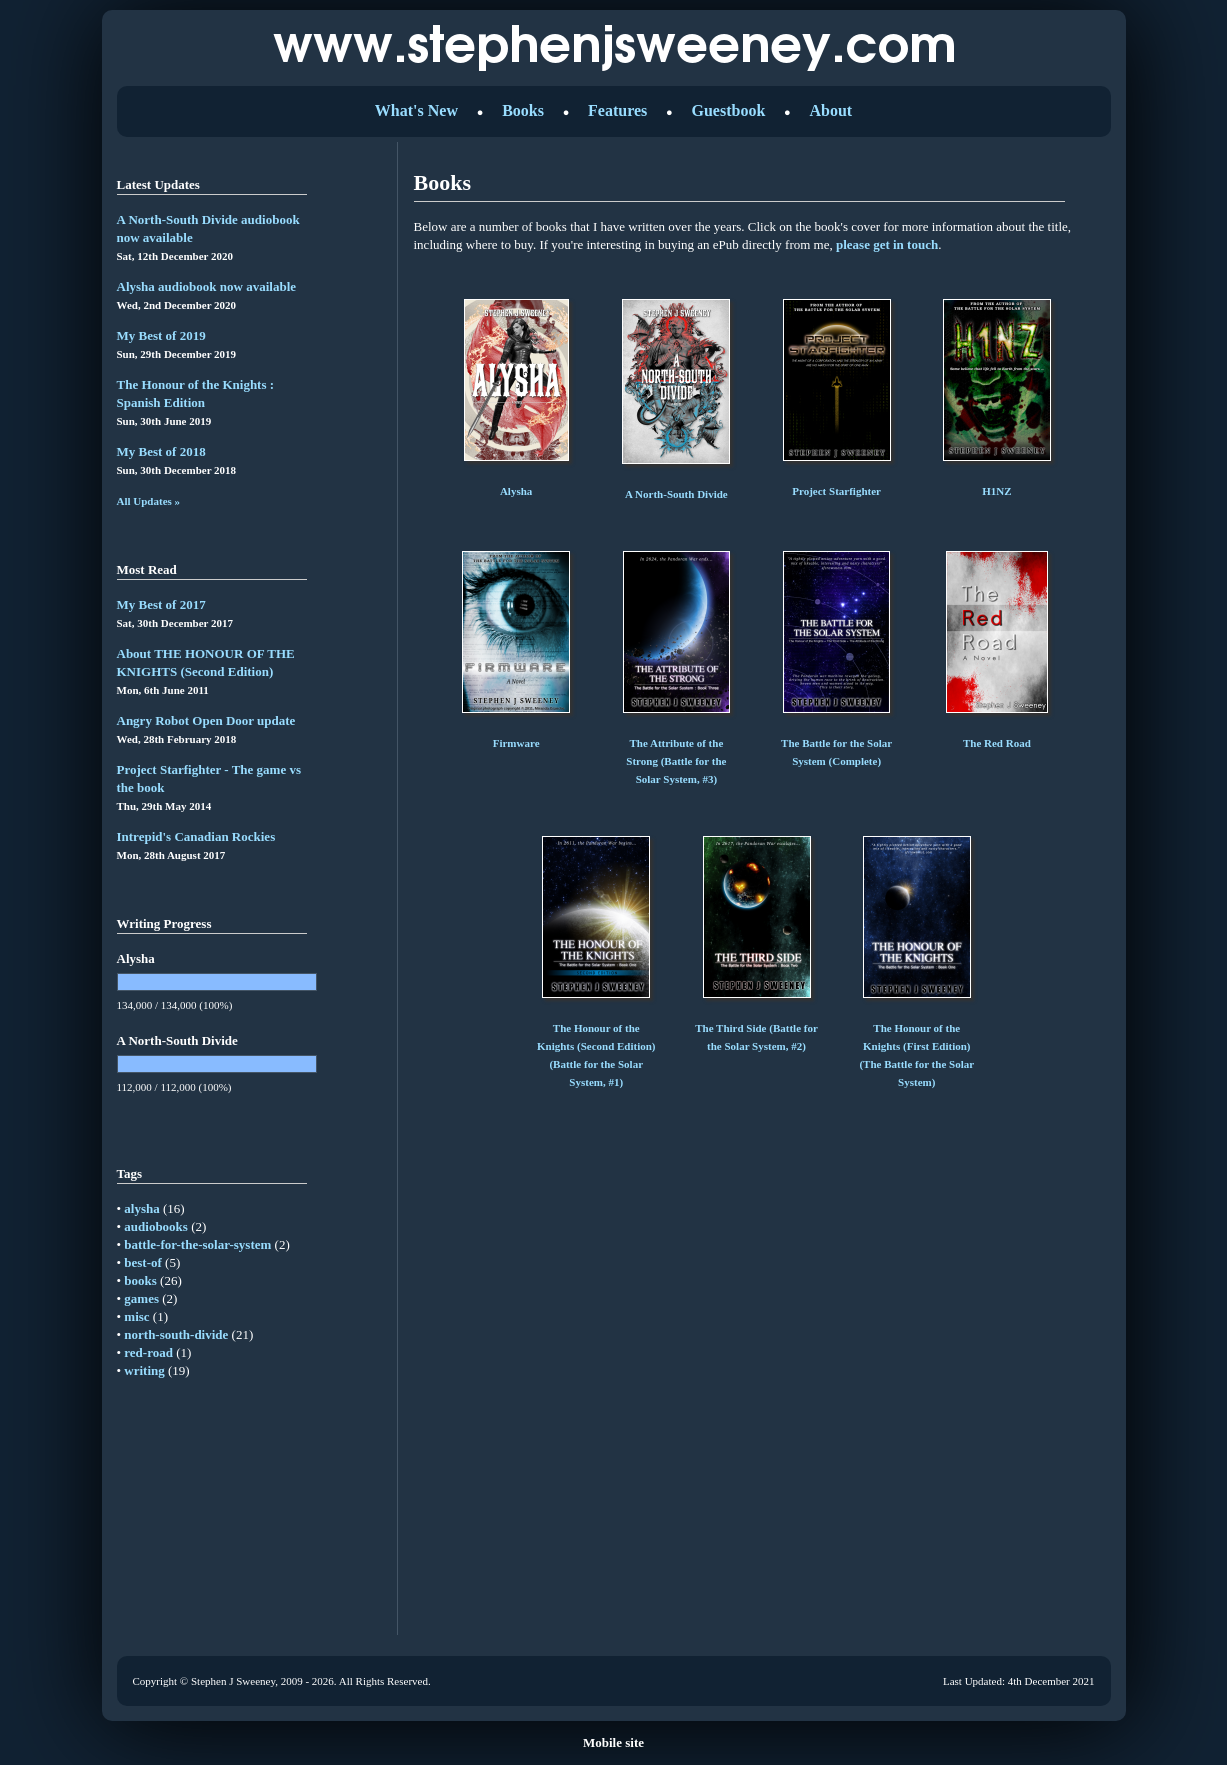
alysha (141, 1208)
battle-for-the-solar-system (197, 1244)
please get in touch (887, 244)
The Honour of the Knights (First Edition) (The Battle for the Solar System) (916, 1046)
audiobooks (156, 1226)
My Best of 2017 (161, 604)
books (140, 1280)
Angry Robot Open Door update (206, 720)
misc (136, 1316)
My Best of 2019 (161, 335)
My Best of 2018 (161, 451)
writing (144, 1370)
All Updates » (149, 501)
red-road (148, 1352)
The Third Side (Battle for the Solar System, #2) (756, 1028)
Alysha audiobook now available (207, 286)
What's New (416, 110)
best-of (143, 1262)
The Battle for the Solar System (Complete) (836, 743)
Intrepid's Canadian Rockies (196, 836)
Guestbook (728, 110)
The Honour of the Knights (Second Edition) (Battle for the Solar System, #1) (596, 1046)
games (141, 1298)
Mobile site (613, 1742)
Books (523, 110)
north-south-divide (176, 1334)
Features (617, 110)
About (830, 110)
